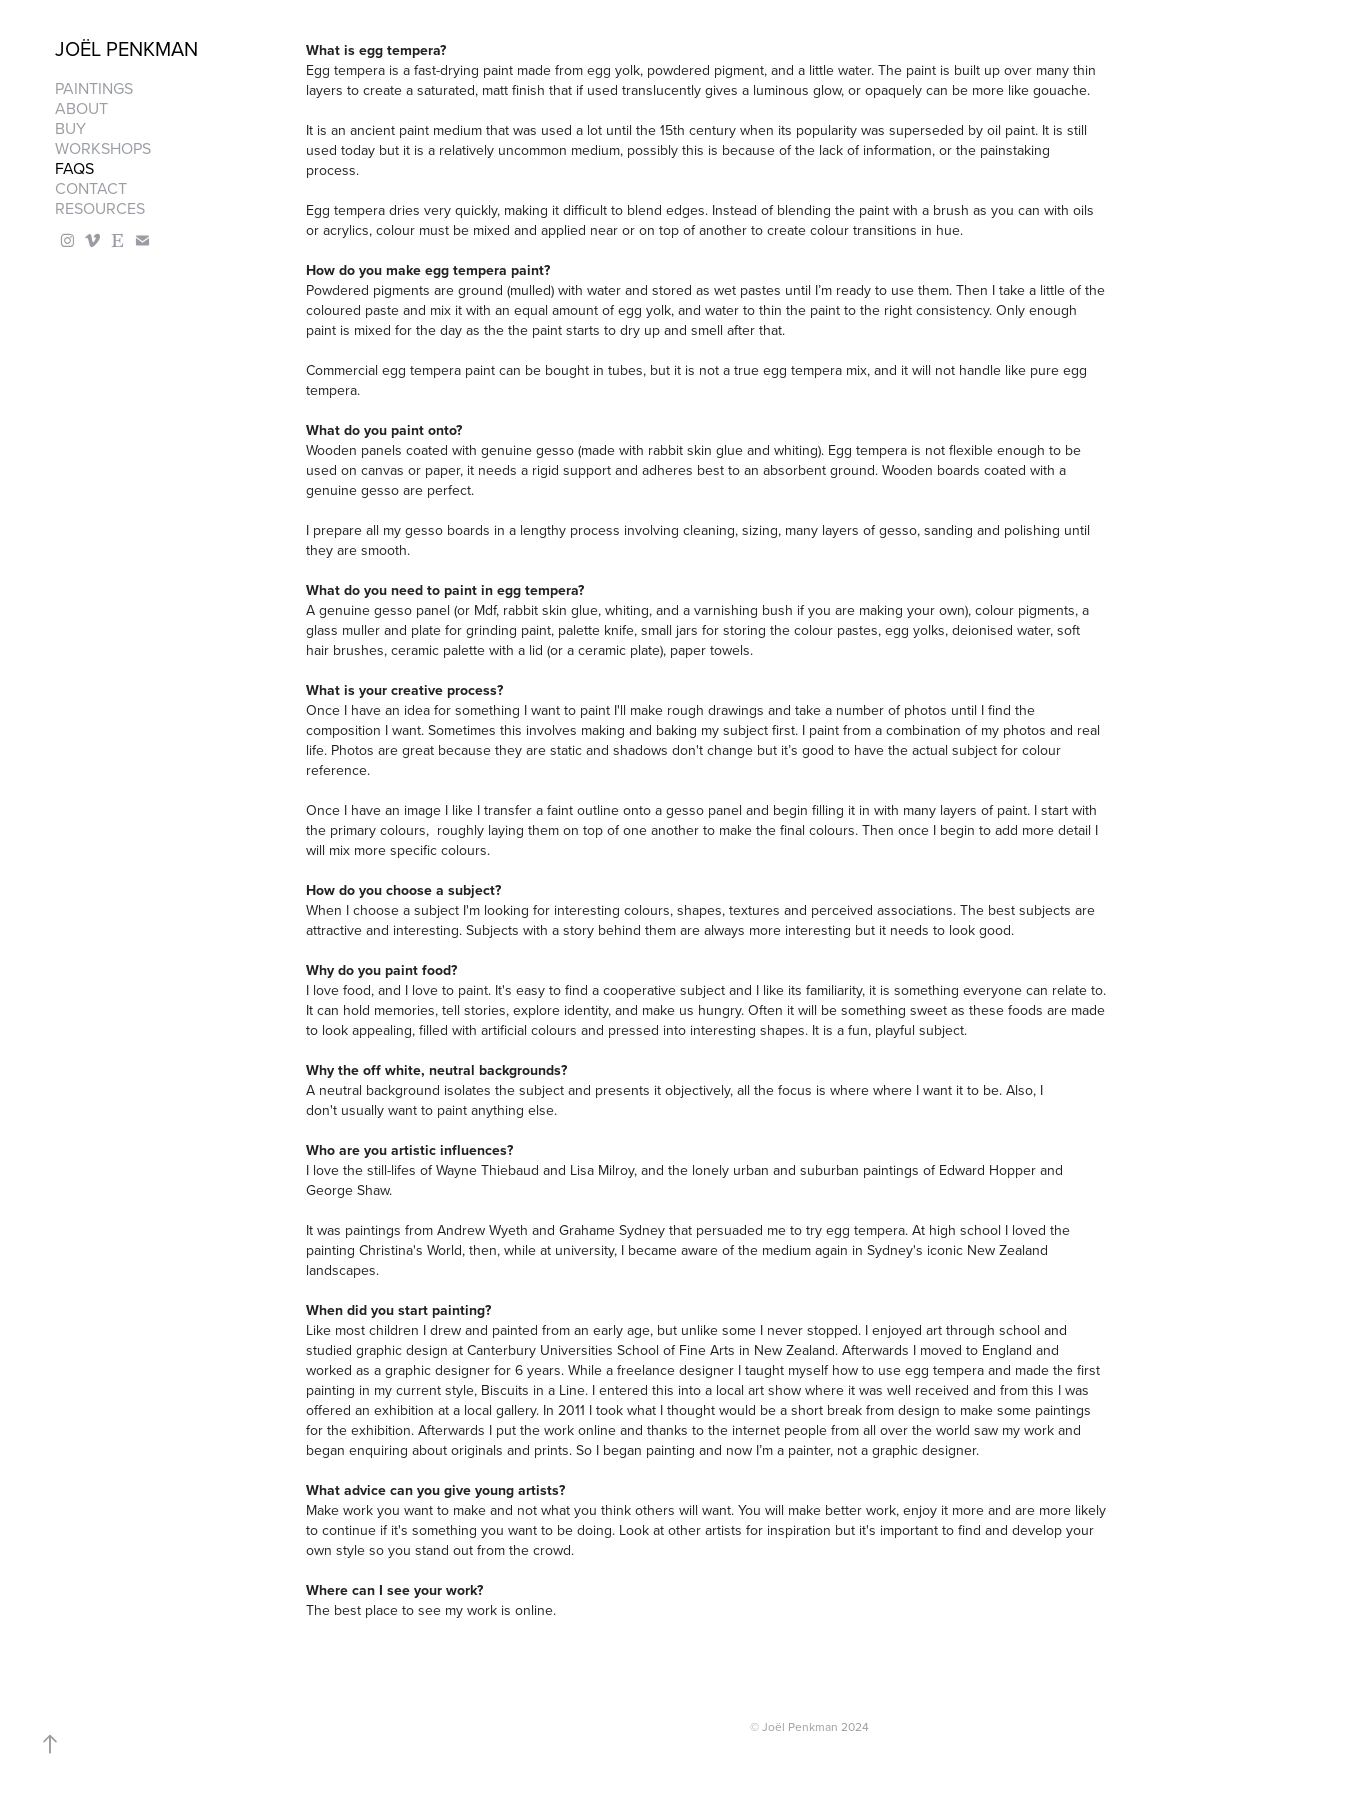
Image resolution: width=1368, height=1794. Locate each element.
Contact (91, 188)
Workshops (103, 148)
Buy (70, 128)
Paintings (94, 88)
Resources (100, 208)
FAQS (74, 168)
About (81, 108)
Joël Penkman (126, 48)
